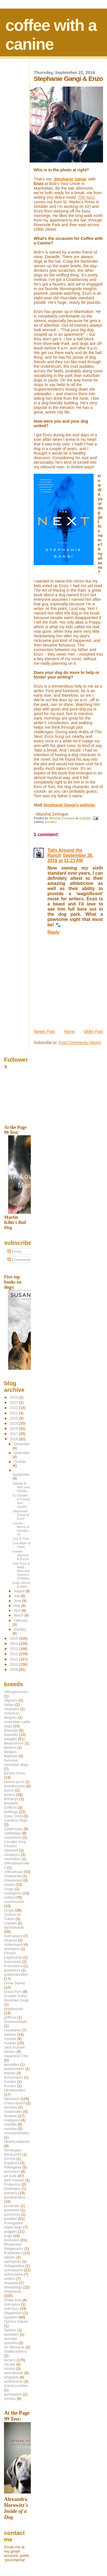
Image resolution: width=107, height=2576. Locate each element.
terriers (9, 2360)
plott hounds (14, 2180)
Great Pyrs (13, 1991)
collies (9, 1897)
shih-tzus (11, 2308)
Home (69, 1031)
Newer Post (44, 1031)
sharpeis (11, 2283)
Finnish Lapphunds (13, 1955)
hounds (10, 2039)
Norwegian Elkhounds (13, 2152)
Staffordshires (15, 2351)
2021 (14, 1413)
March (19, 1615)
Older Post (93, 1031)
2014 (14, 1643)
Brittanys (11, 1799)
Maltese (10, 2116)
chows (9, 1884)
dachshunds (14, 1927)
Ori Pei (9, 2159)
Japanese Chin (16, 2056)
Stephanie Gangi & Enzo (21, 1514)
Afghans (10, 1700)
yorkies (10, 2398)
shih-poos (12, 2304)
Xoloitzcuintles (15, 2386)
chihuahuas (13, 1872)
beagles (10, 1739)
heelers (10, 2034)
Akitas (9, 1704)
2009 (14, 1669)
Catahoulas (13, 1829)
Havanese (12, 2030)
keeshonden (14, 2069)
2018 (14, 1428)
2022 (14, 1408)
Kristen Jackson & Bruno (21, 1555)
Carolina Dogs (15, 1820)
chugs (9, 1889)
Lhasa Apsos (14, 2103)
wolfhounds (13, 2381)
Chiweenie (12, 1876)
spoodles (11, 2334)
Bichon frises (14, 1773)
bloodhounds (14, 1786)
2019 (14, 1423)
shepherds (12, 2291)
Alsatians (11, 1709)
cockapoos (13, 1893)
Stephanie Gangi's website (69, 805)
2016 (14, 1439)
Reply (53, 932)
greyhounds (13, 2009)
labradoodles (14, 2090)
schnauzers (13, 2270)
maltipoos (12, 2120)
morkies (10, 2129)
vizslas (9, 2368)
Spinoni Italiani (16, 2321)
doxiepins (11, 1949)
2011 (14, 1659)
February (21, 1621)
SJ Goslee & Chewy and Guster (21, 1500)
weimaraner (13, 2373)
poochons (12, 2214)
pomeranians (14, 2197)
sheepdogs (13, 2287)
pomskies (11, 2210)
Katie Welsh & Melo (21, 1584)
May (17, 1606)
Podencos (12, 2184)
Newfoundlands (16, 2141)
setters (9, 2278)
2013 (14, 1649)
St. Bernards (14, 2347)
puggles (10, 2231)
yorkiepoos (13, 2394)
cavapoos (12, 1854)
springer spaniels (10, 2340)
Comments (19, 1260)
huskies (10, 2043)
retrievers (11, 2240)
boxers (9, 1794)
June (18, 1601)
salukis (9, 2257)
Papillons (11, 2163)
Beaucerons (14, 1743)
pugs (8, 2236)
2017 (14, 1433)
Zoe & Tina (21, 1538)
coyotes (10, 1923)
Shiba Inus (12, 2300)
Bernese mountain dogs (16, 1762)
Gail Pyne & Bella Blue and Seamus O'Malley (21, 1570)
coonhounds (14, 1902)
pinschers (12, 2171)
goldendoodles (16, 1974)
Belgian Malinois (10, 1754)
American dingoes (11, 1715)
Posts (14, 1251)
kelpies (9, 2073)
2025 (14, 1397)
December (22, 1444)
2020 (14, 1418)
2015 (14, 1638)
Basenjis (11, 1730)
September (21, 1475)
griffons (10, 2017)
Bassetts (11, 1734)
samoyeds (12, 2261)
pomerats (11, 2206)
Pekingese (12, 2167)
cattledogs (12, 1833)
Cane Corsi (13, 1816)
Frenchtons (13, 1966)
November (22, 1453)
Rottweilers (13, 2253)
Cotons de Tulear (12, 1916)
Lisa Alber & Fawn (21, 1545)
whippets (11, 2377)
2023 (14, 1402)
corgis (9, 1910)
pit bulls (10, 2176)
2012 (14, 1654)
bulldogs (11, 1812)
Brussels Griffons (11, 1805)
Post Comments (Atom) (80, 1042)
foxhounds (12, 1961)
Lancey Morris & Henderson (21, 1528)
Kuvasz (10, 2086)
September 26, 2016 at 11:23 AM (70, 858)
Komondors (13, 2077)
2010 (14, 1664)
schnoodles (13, 2274)
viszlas (9, 2364)
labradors (11, 2099)
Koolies (10, 2081)
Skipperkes (13, 2313)
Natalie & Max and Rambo (21, 1487)
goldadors (12, 1970)
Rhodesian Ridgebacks (13, 2246)
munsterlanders (16, 2133)
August (20, 1591)
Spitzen (10, 2330)
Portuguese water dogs (13, 2225)
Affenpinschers (16, 1692)
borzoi (9, 1790)
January (20, 1629)
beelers (10, 1747)
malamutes (13, 2111)
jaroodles (11, 2064)
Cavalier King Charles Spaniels (15, 1846)
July (17, 1596)
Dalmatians (13, 1936)
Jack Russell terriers (14, 2049)
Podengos (12, 2189)
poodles (50, 822)
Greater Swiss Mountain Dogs (16, 1998)
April (18, 1611)
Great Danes (14, 1983)
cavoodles (12, 1859)
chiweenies (13, 1880)
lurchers (10, 2107)
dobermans (13, 1944)
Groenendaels (15, 2021)
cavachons (13, 1837)
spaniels (10, 2317)
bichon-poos (14, 1782)
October (20, 1462)
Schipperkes (14, 2266)
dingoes (10, 1940)
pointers (10, 2193)
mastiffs (10, 2124)
